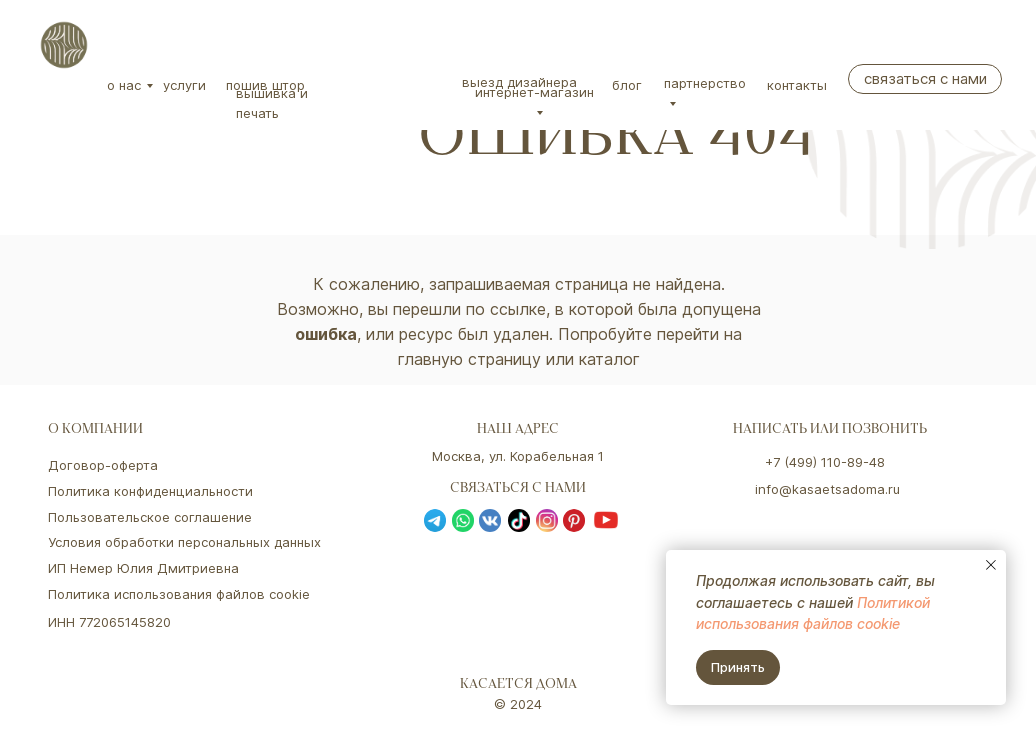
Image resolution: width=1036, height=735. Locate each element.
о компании (95, 430)
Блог (627, 85)
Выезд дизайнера (519, 82)
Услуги (184, 85)
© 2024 (518, 704)
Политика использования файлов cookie (179, 594)
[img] (64, 45)
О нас (124, 85)
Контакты (797, 85)
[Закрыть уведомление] (991, 565)
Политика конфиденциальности (150, 491)
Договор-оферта (103, 465)
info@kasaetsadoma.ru (827, 489)
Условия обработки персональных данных (184, 542)
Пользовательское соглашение (150, 517)
